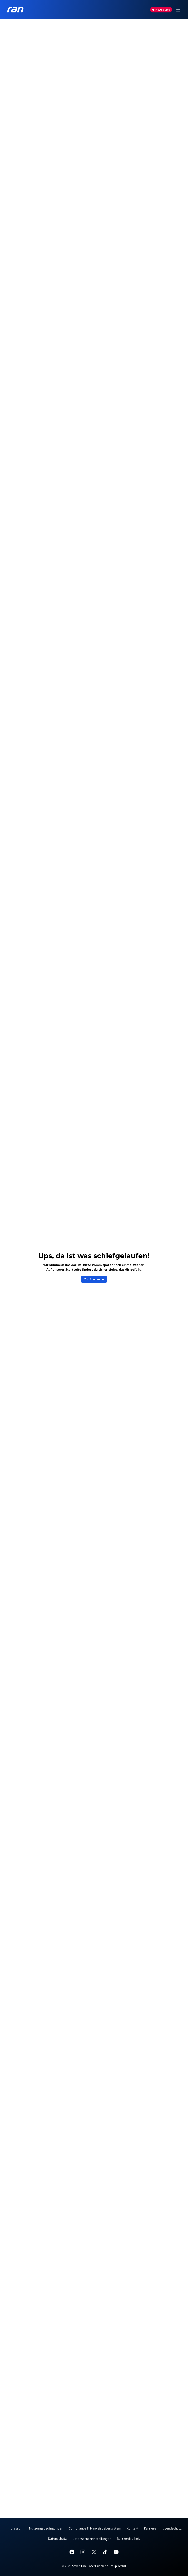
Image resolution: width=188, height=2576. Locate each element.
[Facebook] (72, 2552)
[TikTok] (105, 2552)
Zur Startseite (94, 1279)
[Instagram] (83, 2552)
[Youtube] (116, 2552)
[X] (94, 2552)
